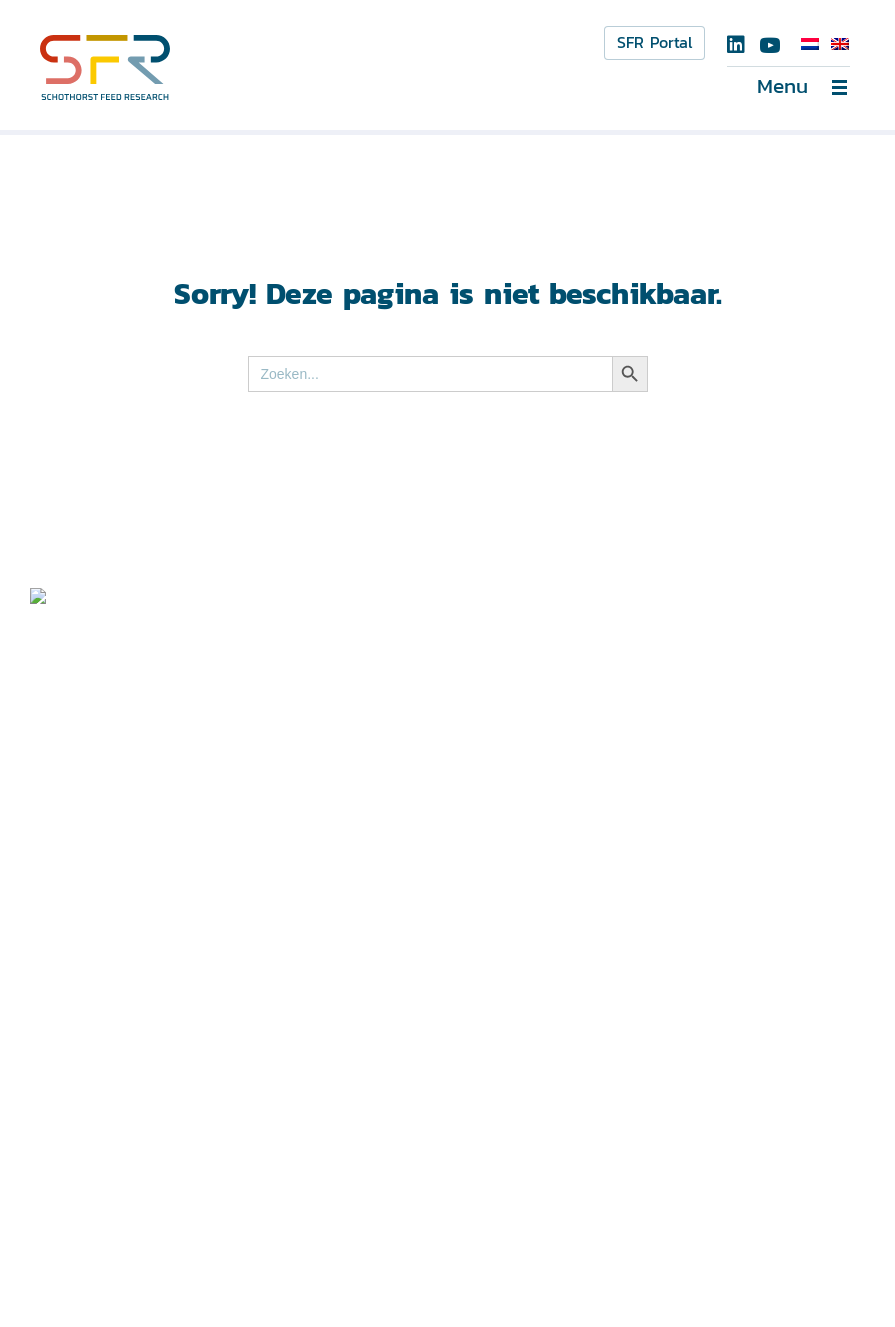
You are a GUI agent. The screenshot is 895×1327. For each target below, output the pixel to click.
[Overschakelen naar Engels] (840, 44)
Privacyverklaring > (101, 1283)
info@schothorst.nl (371, 921)
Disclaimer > (80, 1257)
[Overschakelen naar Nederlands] (810, 44)
